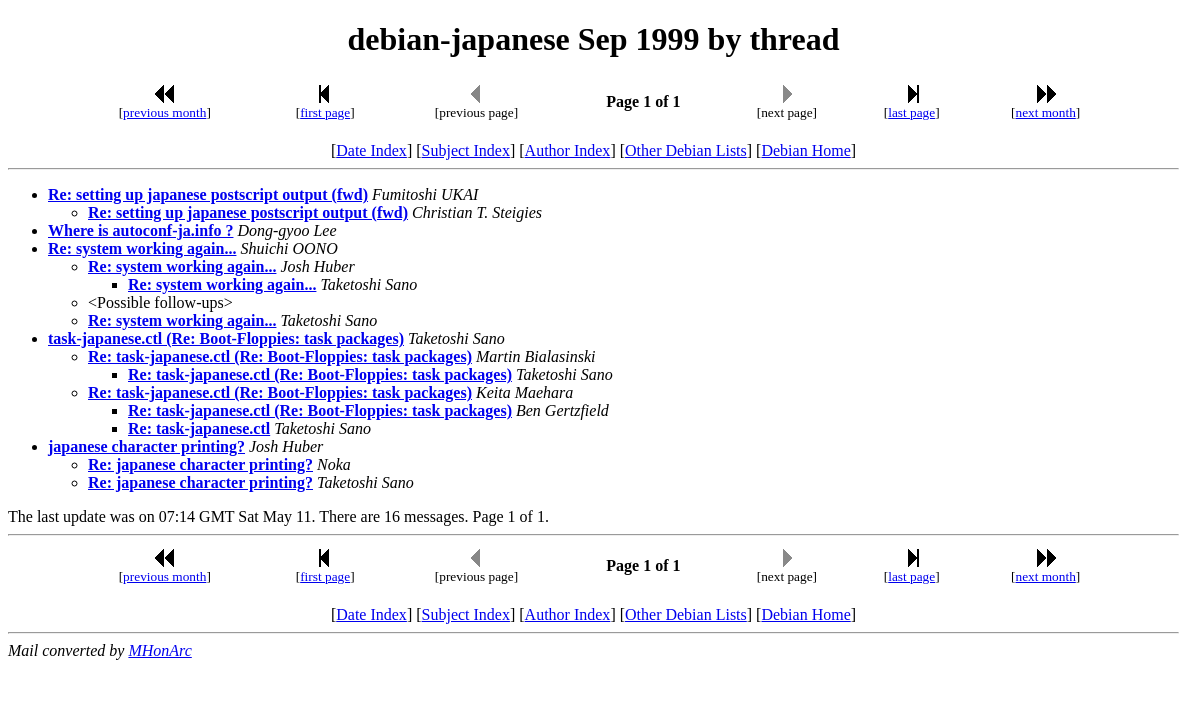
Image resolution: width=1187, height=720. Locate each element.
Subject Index (466, 150)
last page (911, 112)
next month (1045, 112)
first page (325, 112)
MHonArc (159, 650)
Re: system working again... (142, 248)
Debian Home (805, 150)
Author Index (568, 150)
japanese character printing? (146, 446)
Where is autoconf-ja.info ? (140, 230)
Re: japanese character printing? (200, 464)
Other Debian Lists (686, 150)
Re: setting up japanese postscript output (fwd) (208, 194)
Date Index (371, 150)
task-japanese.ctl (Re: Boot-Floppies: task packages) (226, 338)
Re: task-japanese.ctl (199, 428)
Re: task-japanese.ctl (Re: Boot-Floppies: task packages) (280, 356)
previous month (164, 112)
